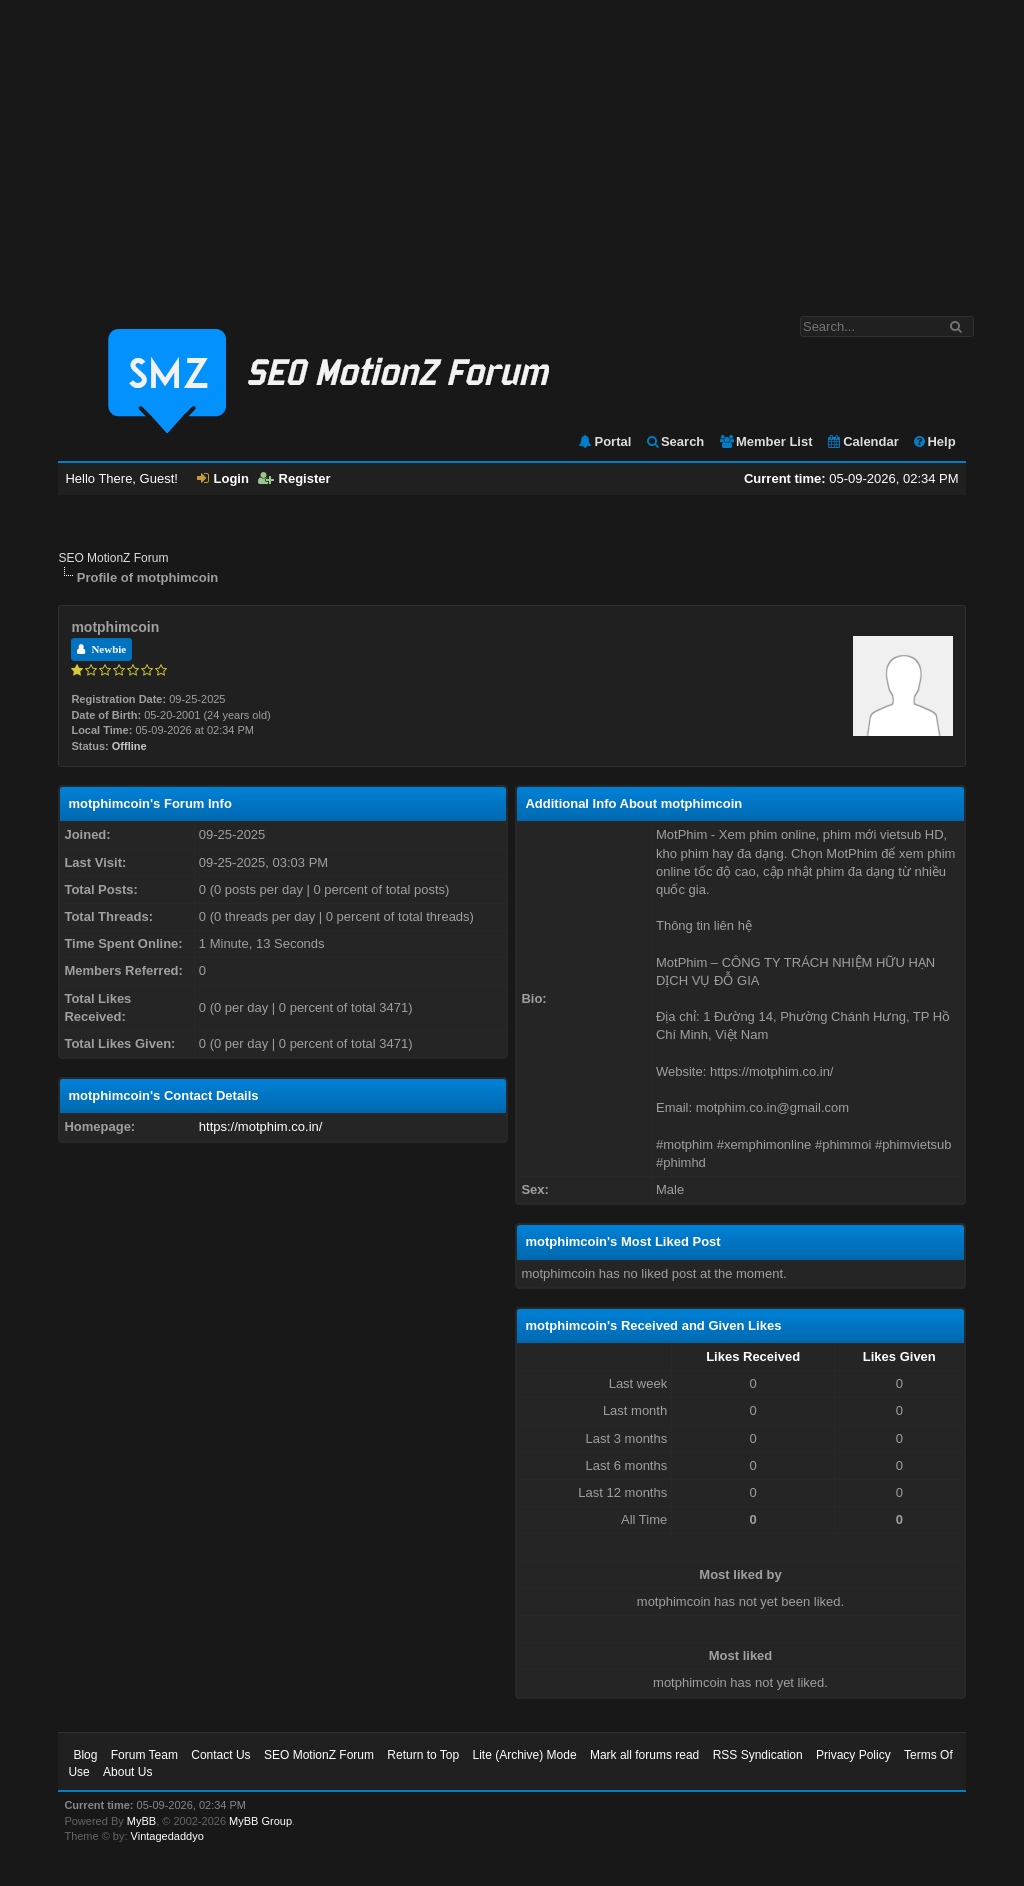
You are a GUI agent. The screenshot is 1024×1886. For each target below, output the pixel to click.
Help (933, 441)
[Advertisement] (512, 148)
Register (294, 478)
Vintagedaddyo (167, 1836)
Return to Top (423, 1755)
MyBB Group (260, 1821)
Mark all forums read (644, 1755)
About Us (127, 1772)
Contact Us (220, 1755)
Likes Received (753, 1356)
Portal (604, 441)
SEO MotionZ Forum (113, 558)
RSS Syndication (758, 1755)
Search (674, 441)
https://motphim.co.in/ (261, 1126)
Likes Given (899, 1356)
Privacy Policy (853, 1755)
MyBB (141, 1821)
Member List (765, 441)
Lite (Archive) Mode (525, 1755)
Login (223, 478)
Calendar (862, 441)
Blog (85, 1755)
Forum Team (144, 1755)
